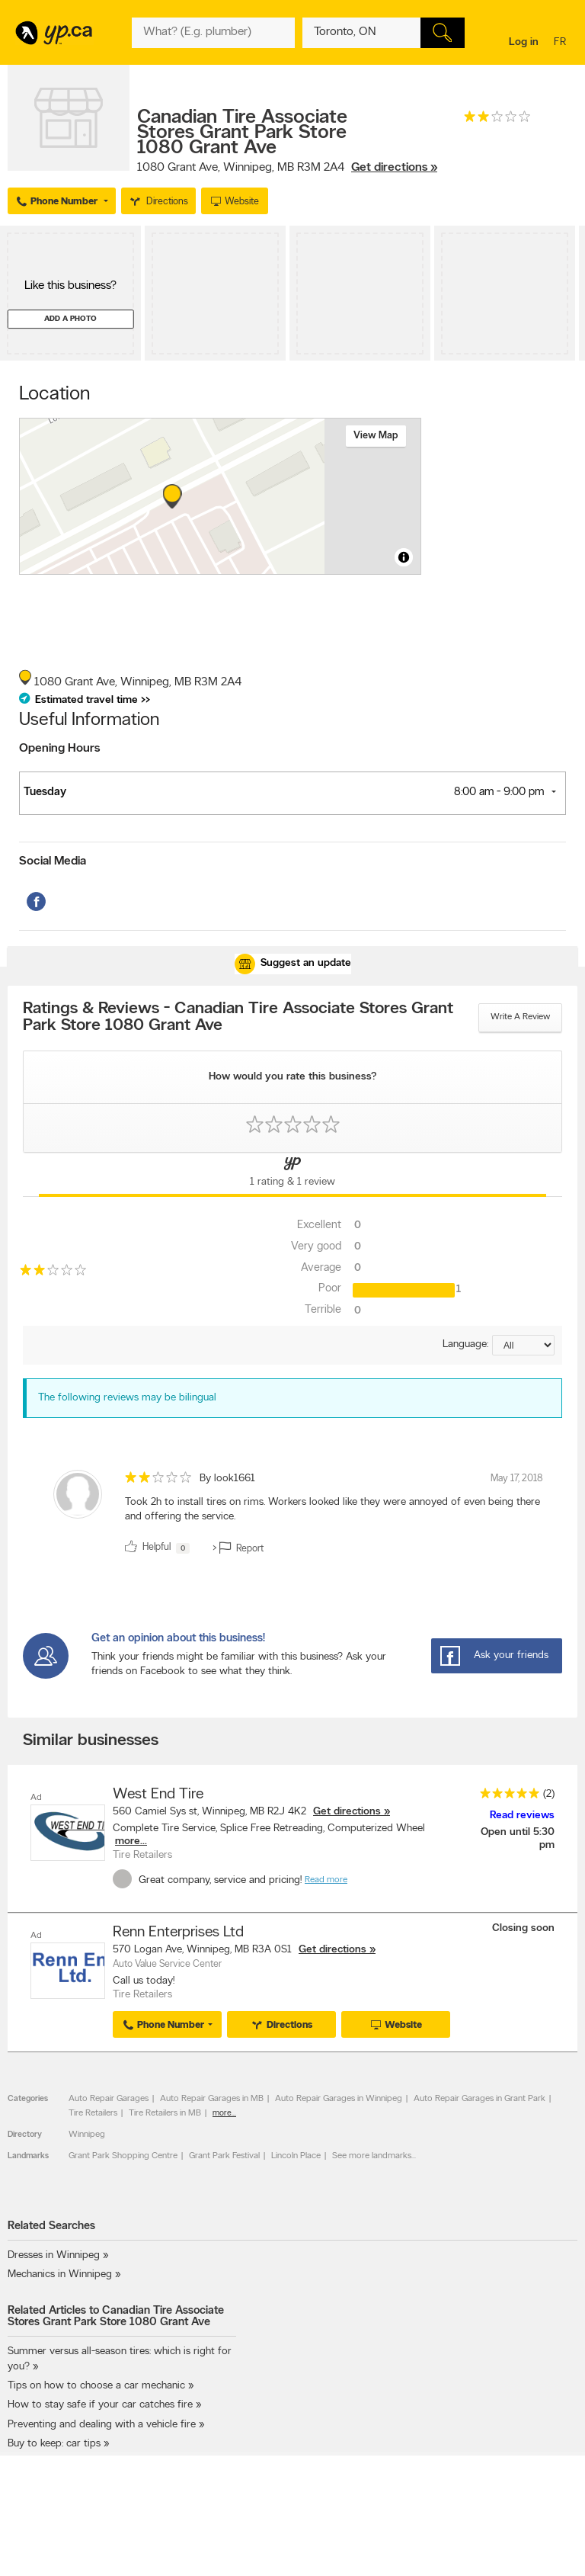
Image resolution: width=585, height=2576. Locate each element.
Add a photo (70, 319)
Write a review (520, 1017)
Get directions (347, 1811)
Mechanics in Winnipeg (60, 2273)
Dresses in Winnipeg (54, 2254)
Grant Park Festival (224, 2155)
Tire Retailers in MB (165, 2112)
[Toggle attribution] (404, 557)
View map (375, 436)
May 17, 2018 (517, 1479)
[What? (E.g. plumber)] (213, 33)
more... (131, 1841)
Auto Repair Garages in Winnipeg (338, 2098)
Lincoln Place (296, 2155)
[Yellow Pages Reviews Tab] (292, 1175)
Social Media (52, 861)
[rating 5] (505, 1796)
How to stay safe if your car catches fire (100, 2405)
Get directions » (394, 168)
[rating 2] (497, 120)
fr (562, 43)
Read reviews (522, 1815)
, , (287, 168)
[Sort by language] (523, 1345)
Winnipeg (87, 2133)
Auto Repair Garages (109, 2098)
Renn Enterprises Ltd (178, 1931)
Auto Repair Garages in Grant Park (479, 2098)
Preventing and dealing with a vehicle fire (102, 2424)
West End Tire (158, 1794)
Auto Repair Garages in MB (212, 2098)
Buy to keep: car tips (54, 2443)
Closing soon (523, 1927)
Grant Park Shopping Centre (123, 2155)
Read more (326, 1880)
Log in (524, 42)
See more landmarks (371, 2155)
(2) (549, 1794)
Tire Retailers (93, 2112)
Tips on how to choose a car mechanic (96, 2386)
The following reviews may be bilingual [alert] (127, 1397)
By (227, 1478)
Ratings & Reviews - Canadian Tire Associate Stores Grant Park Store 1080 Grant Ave (238, 1018)
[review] (292, 1515)
